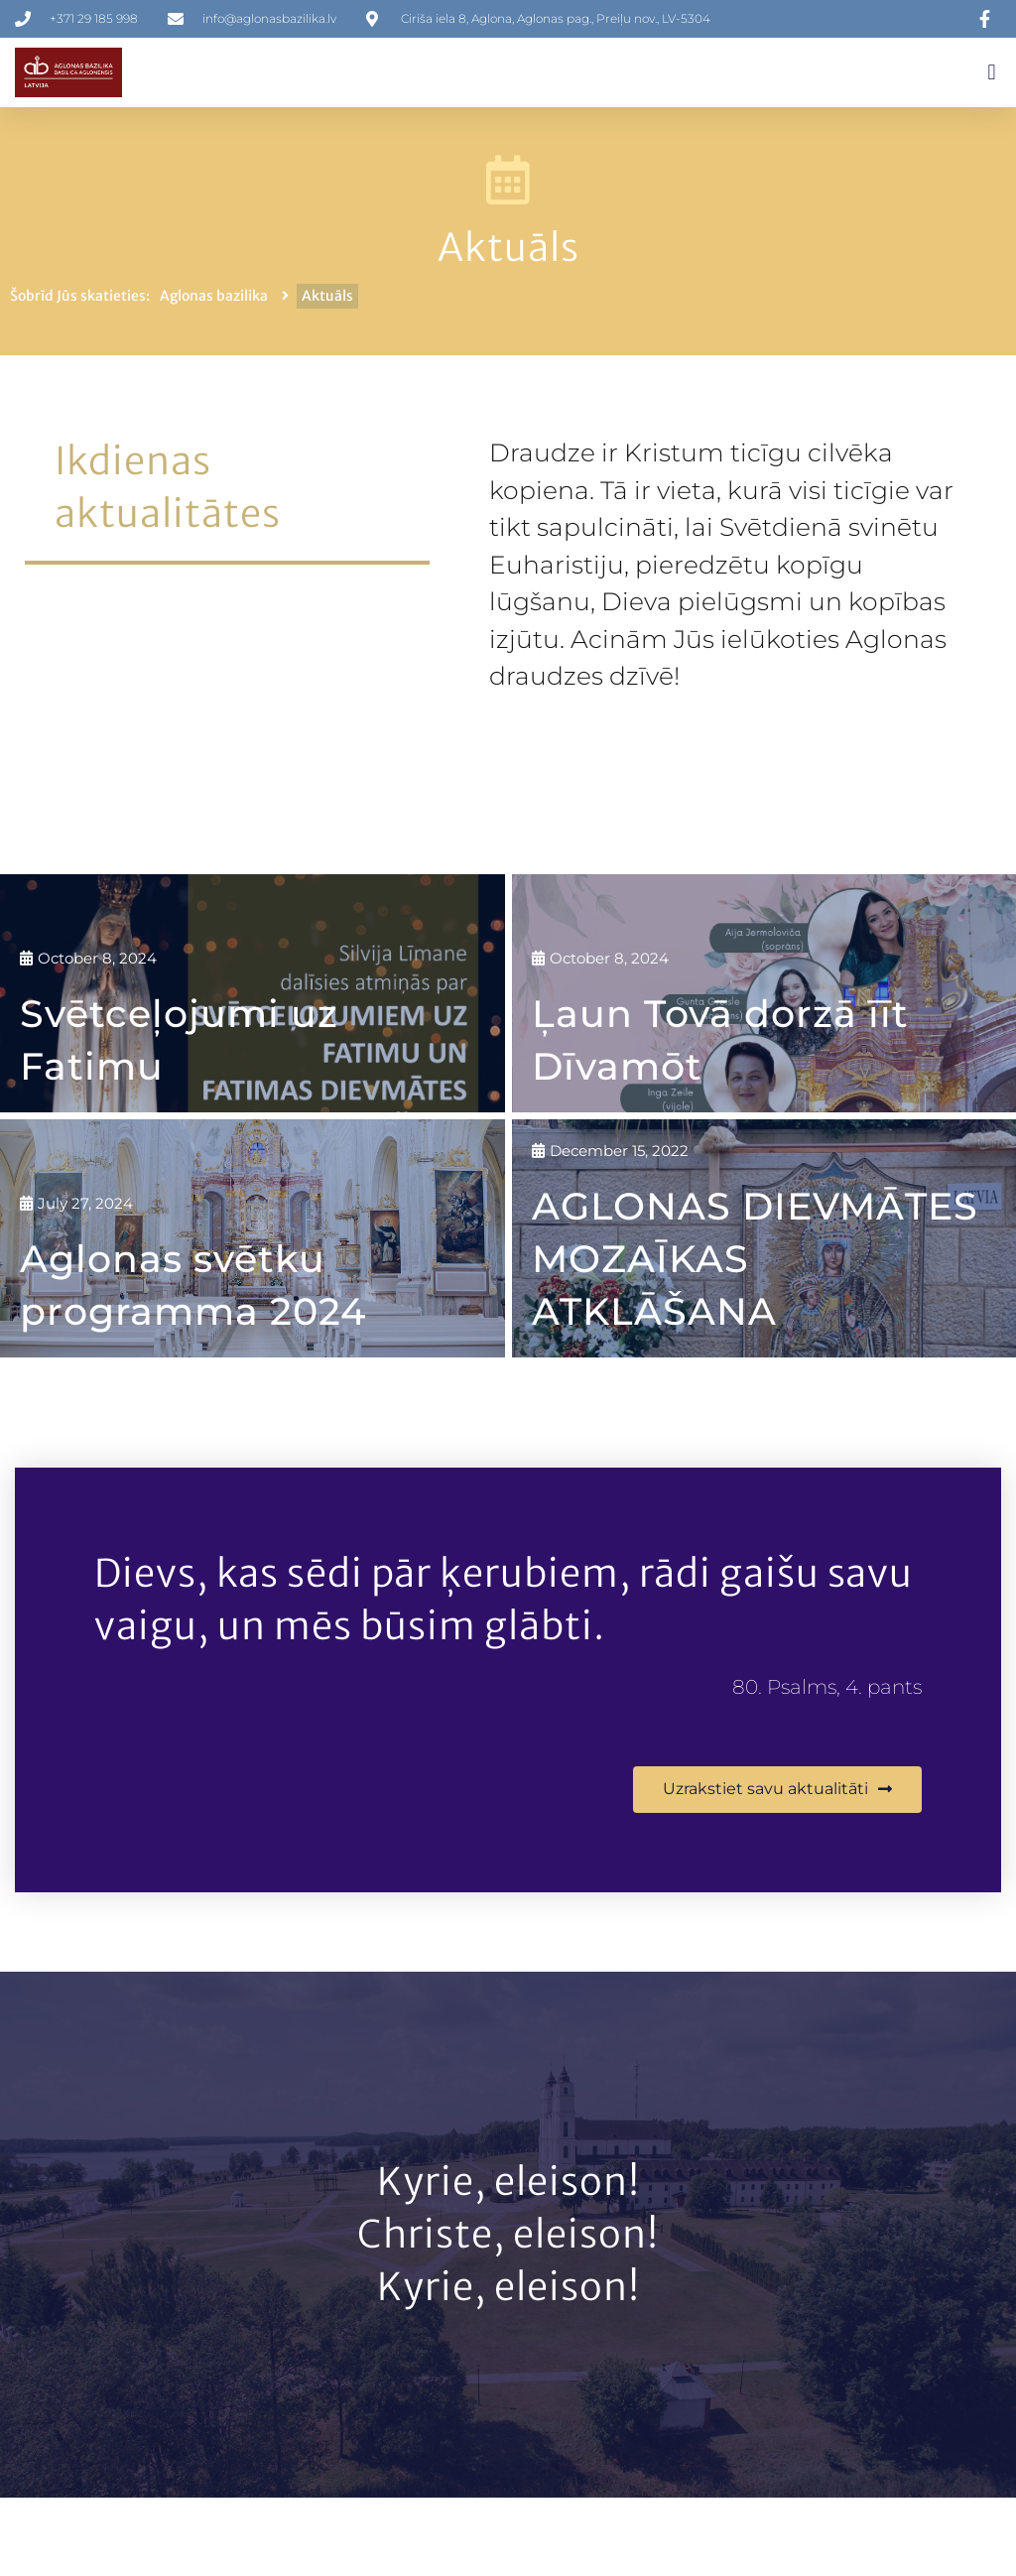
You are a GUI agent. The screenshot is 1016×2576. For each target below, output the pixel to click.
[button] (991, 73)
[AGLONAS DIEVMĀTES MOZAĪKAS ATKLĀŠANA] (764, 1236)
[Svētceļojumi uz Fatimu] (252, 992)
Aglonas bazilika (214, 296)
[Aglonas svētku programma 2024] (252, 1236)
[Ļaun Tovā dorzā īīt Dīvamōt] (764, 992)
